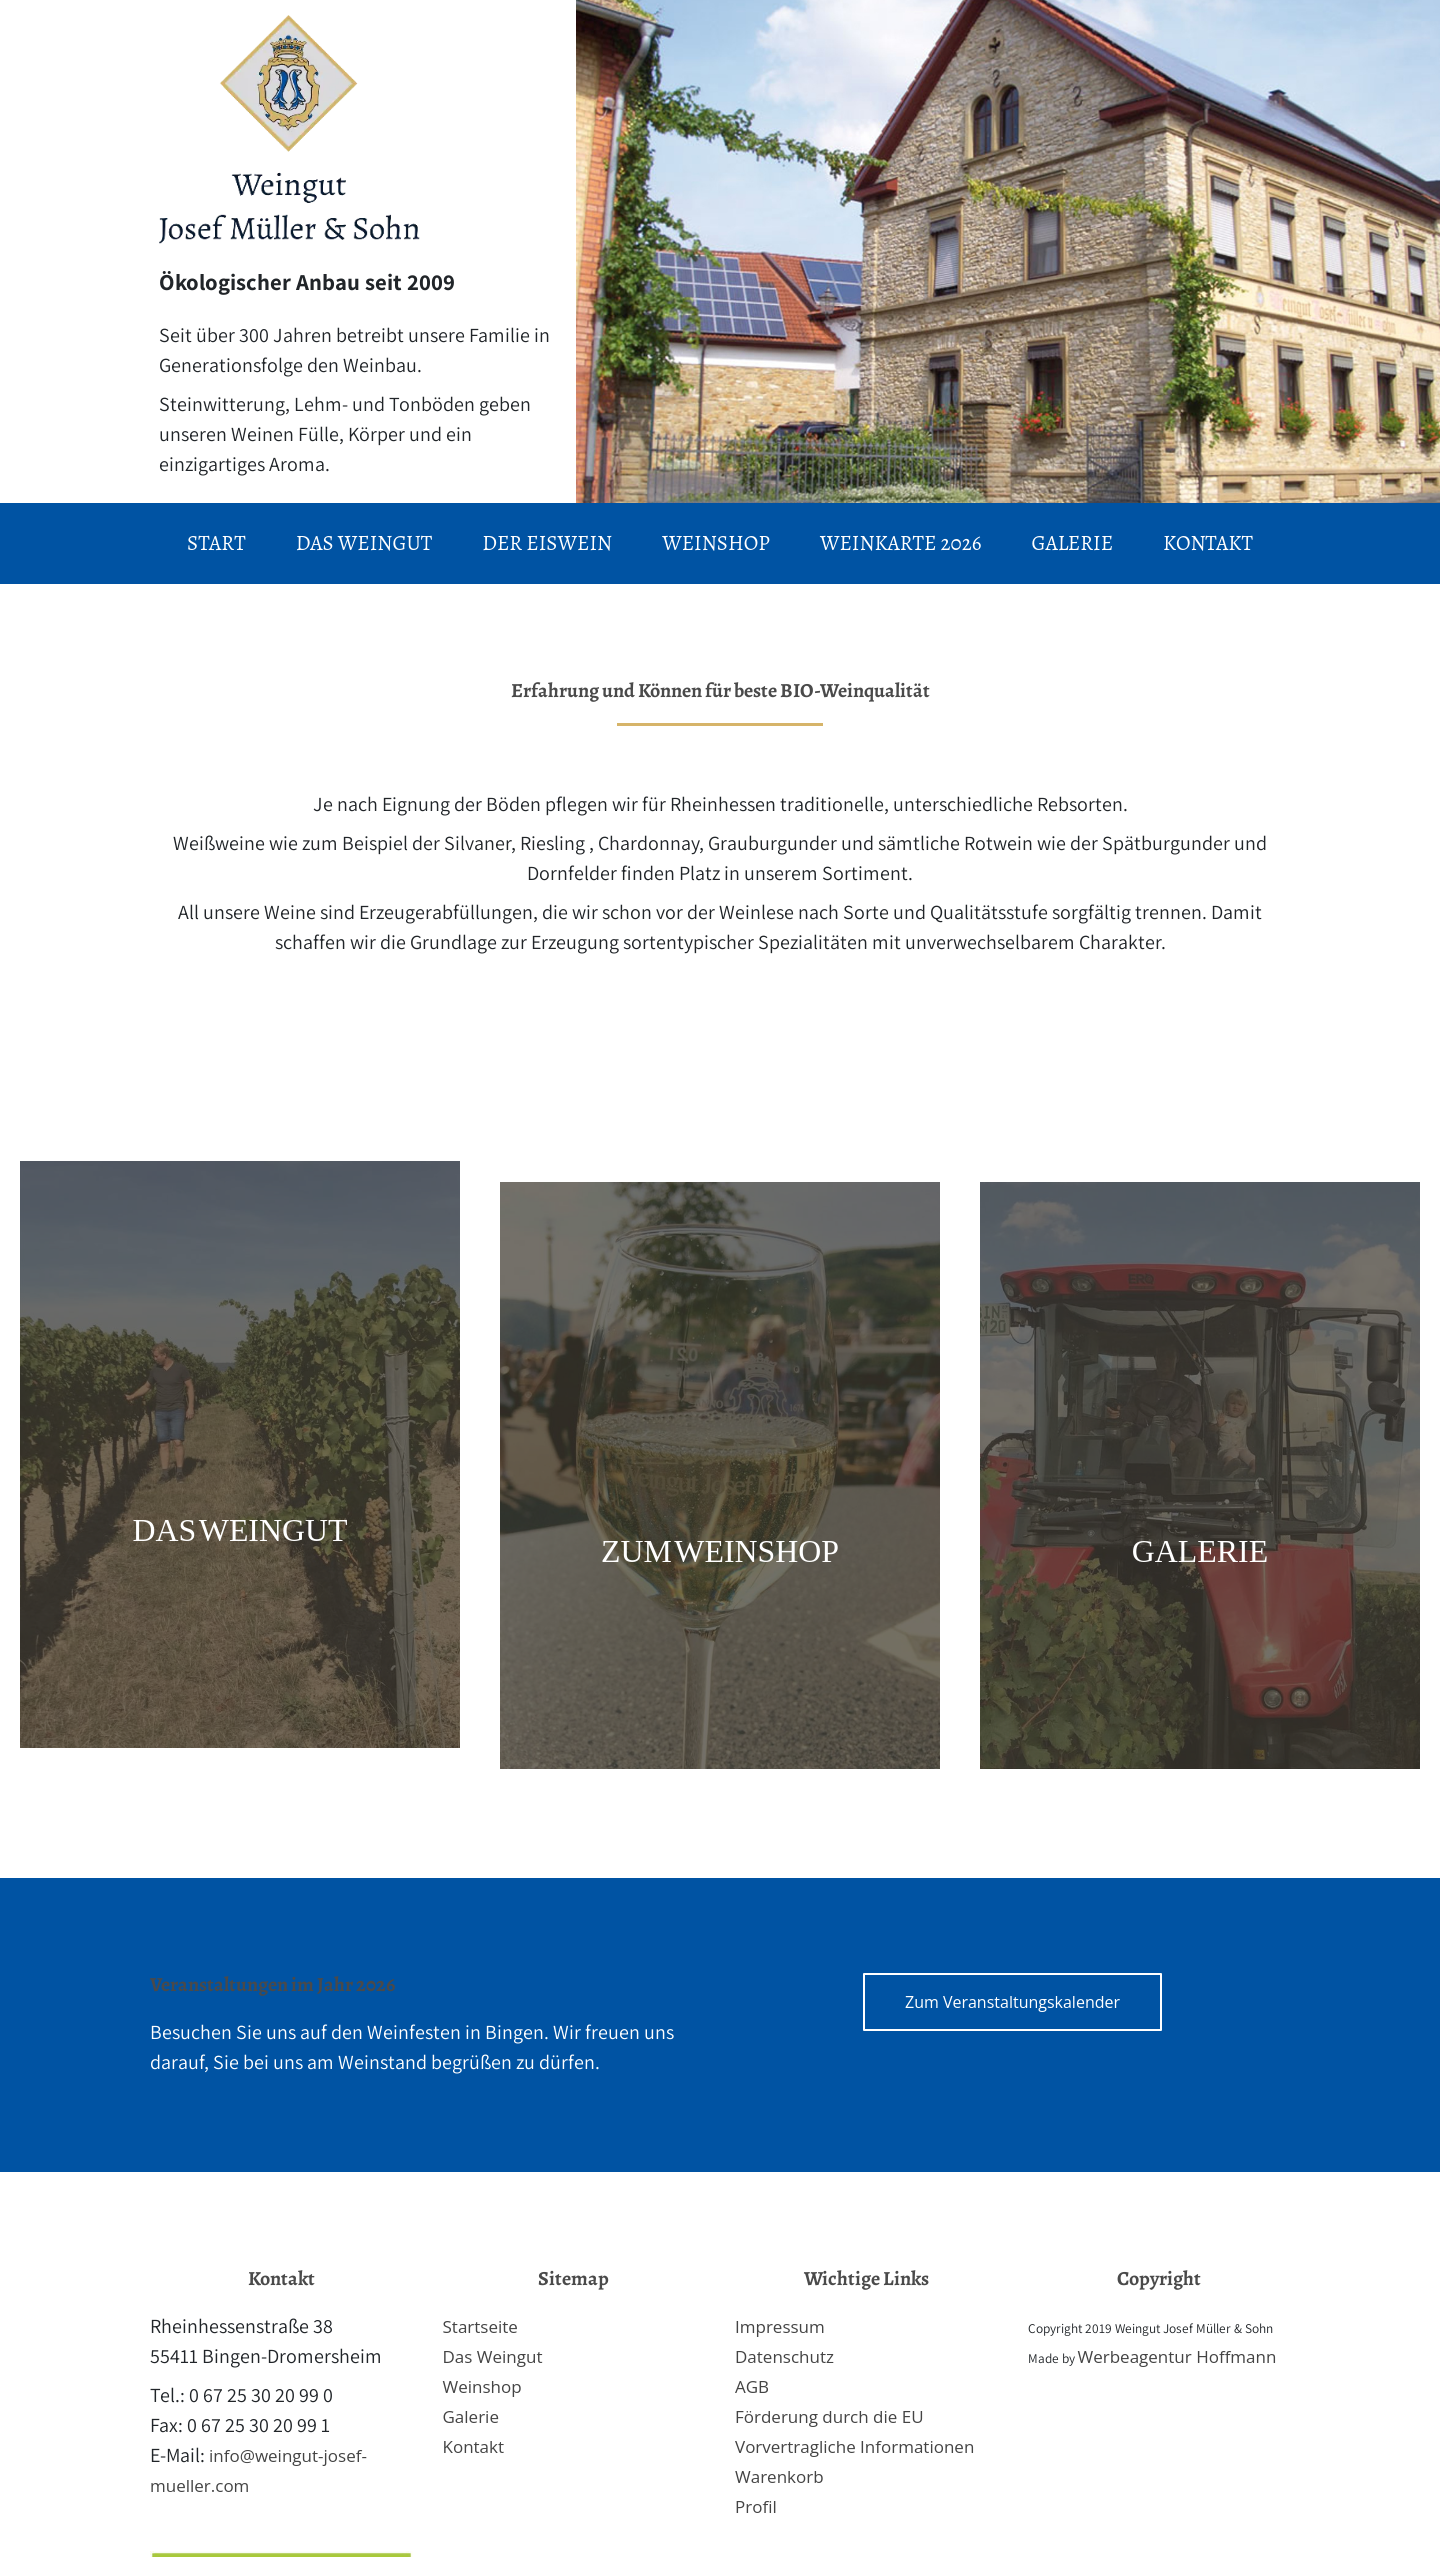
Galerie (471, 2416)
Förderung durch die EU (829, 2416)
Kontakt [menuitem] (1208, 543)
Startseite (480, 2326)
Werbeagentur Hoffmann (1177, 2356)
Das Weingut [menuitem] (364, 543)
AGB (752, 2386)
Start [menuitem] (216, 543)
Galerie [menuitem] (1072, 543)
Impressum (780, 2326)
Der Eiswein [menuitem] (547, 543)
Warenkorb (779, 2476)
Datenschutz (784, 2356)
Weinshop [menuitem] (716, 543)
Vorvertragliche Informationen (854, 2446)
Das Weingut (493, 2356)
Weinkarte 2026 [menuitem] (901, 543)
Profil (756, 2506)
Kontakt (474, 2446)
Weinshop (482, 2386)
